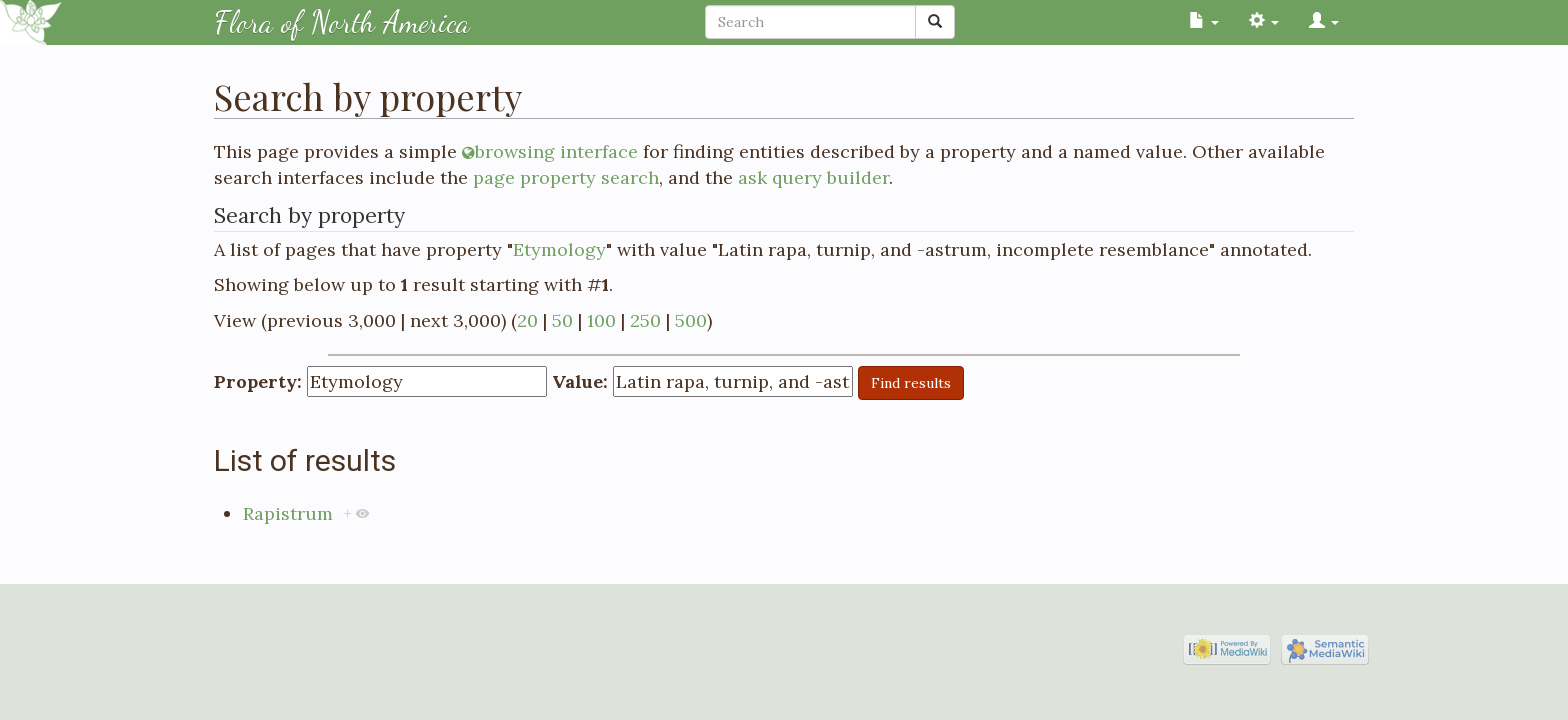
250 (645, 320)
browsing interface (556, 151)
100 (601, 320)
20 (527, 320)
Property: (258, 381)
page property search (566, 177)
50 (562, 320)
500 (691, 320)
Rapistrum (288, 513)
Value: (580, 381)
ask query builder (813, 177)
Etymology (559, 249)
